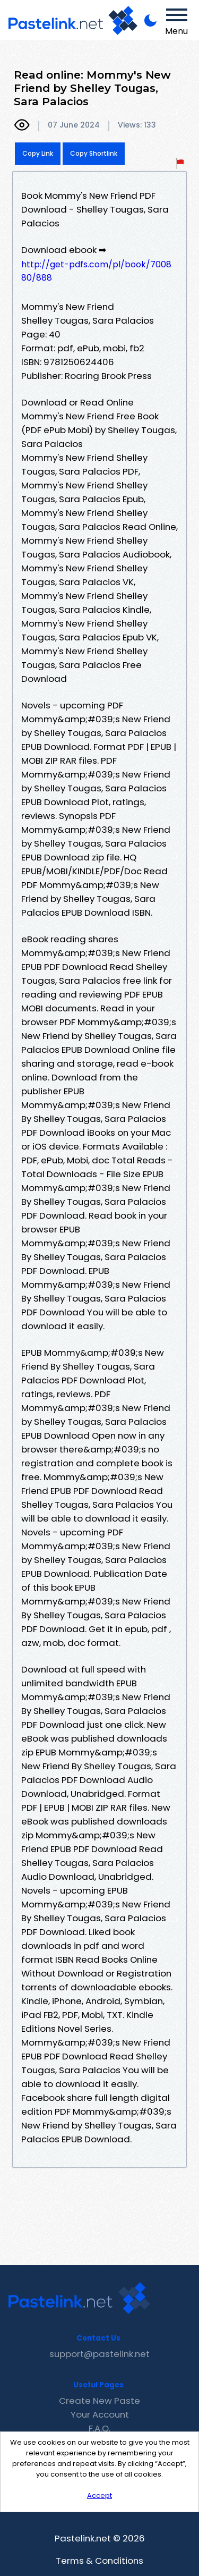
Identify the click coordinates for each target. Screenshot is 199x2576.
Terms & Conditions (99, 2560)
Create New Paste (99, 2400)
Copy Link (37, 153)
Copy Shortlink (93, 153)
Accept (99, 2495)
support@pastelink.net (99, 2353)
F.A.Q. (99, 2428)
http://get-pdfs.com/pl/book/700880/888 (96, 271)
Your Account (100, 2414)
